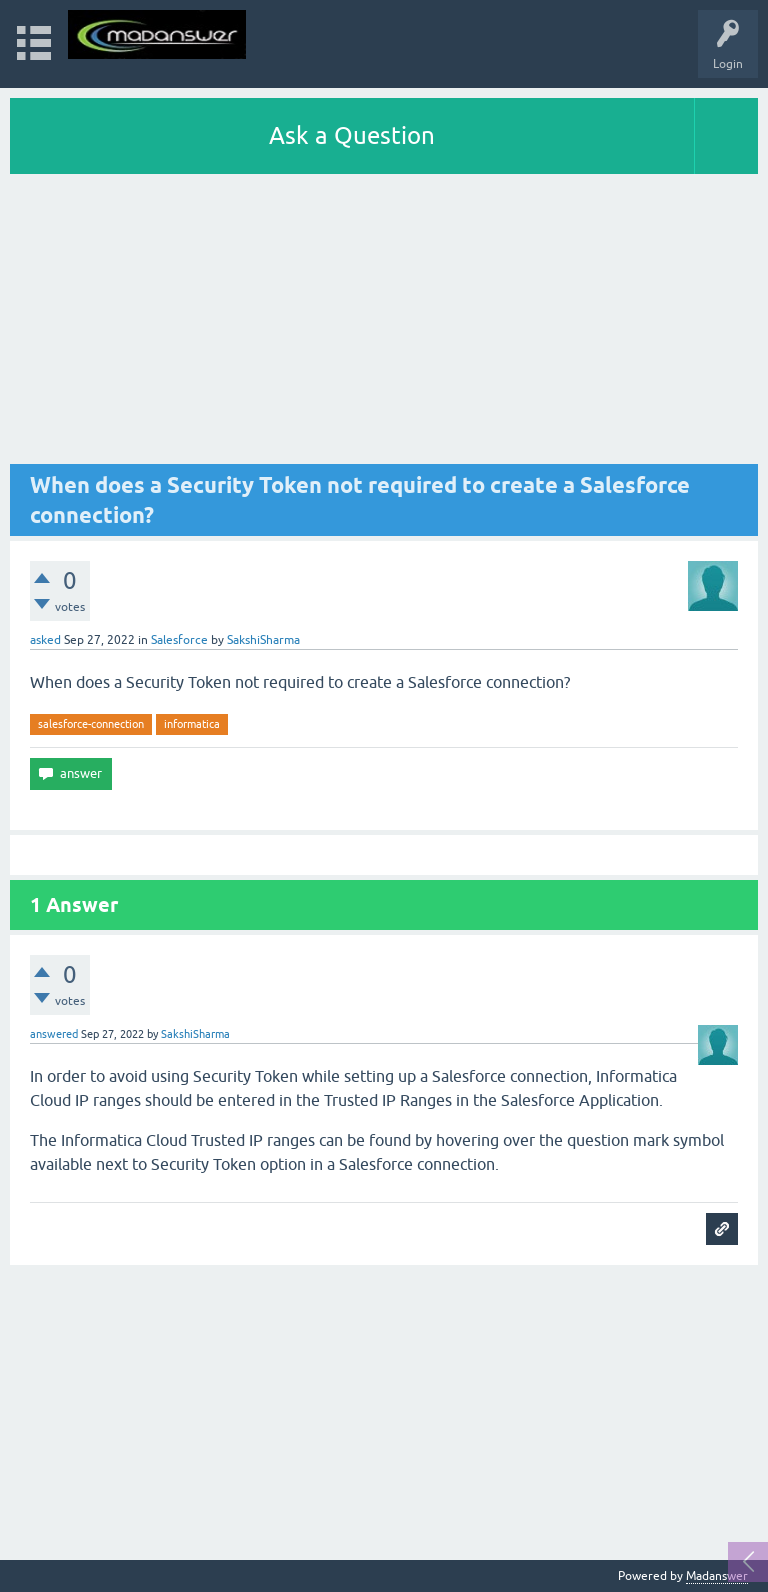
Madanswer (717, 1576)
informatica (192, 724)
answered (54, 1034)
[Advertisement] (384, 324)
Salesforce (179, 640)
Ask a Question (352, 135)
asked (45, 640)
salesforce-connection (91, 724)
